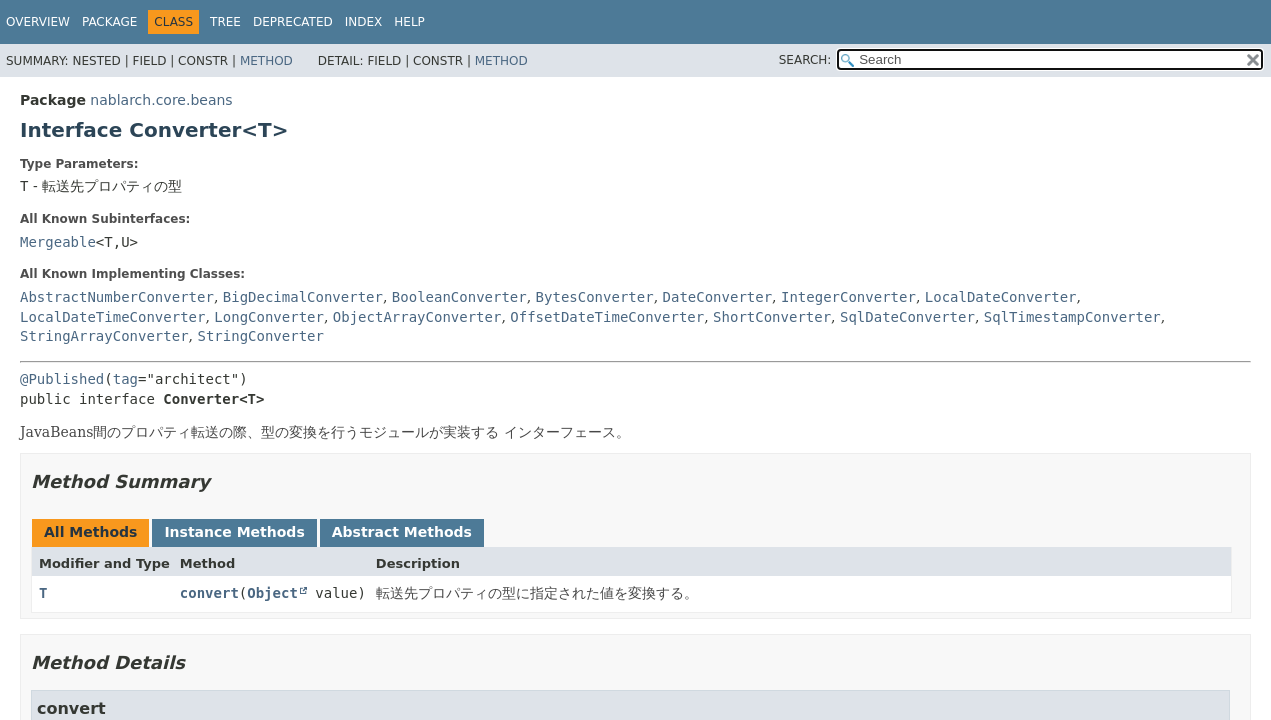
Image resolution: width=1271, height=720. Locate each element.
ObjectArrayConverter (417, 317)
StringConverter (260, 336)
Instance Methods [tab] (234, 532)
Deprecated (293, 22)
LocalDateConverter (1001, 297)
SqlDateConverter (907, 317)
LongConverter (269, 317)
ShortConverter (772, 317)
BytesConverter (595, 297)
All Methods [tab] (90, 532)
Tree (225, 22)
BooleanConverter (459, 297)
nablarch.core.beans (161, 100)
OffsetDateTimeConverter (607, 317)
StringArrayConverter (104, 336)
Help (409, 22)
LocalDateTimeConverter (112, 317)
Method (266, 61)
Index (364, 22)
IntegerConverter (848, 297)
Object (272, 593)
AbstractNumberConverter (117, 297)
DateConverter (718, 297)
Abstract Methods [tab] (402, 532)
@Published (62, 379)
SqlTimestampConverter (1072, 317)
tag (125, 379)
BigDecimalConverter (303, 297)
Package (109, 22)
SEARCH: (805, 60)
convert (209, 593)
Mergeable (58, 242)
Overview (38, 22)
